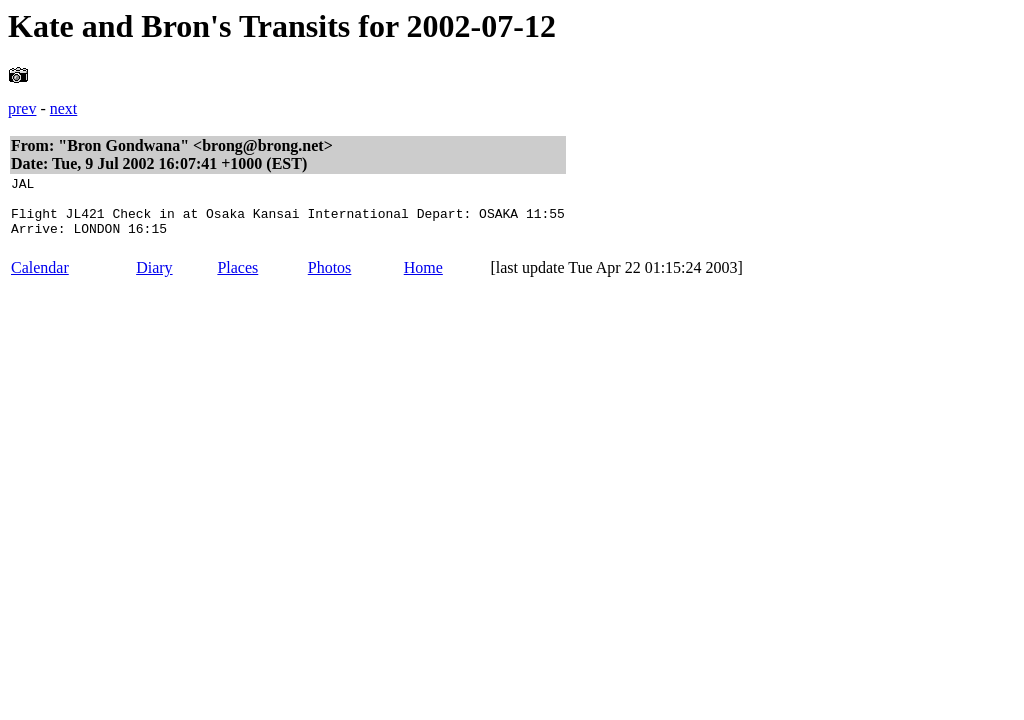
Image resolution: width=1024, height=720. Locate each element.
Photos (330, 279)
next (64, 108)
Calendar (40, 279)
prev (22, 108)
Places (237, 279)
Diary (154, 279)
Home (423, 279)
